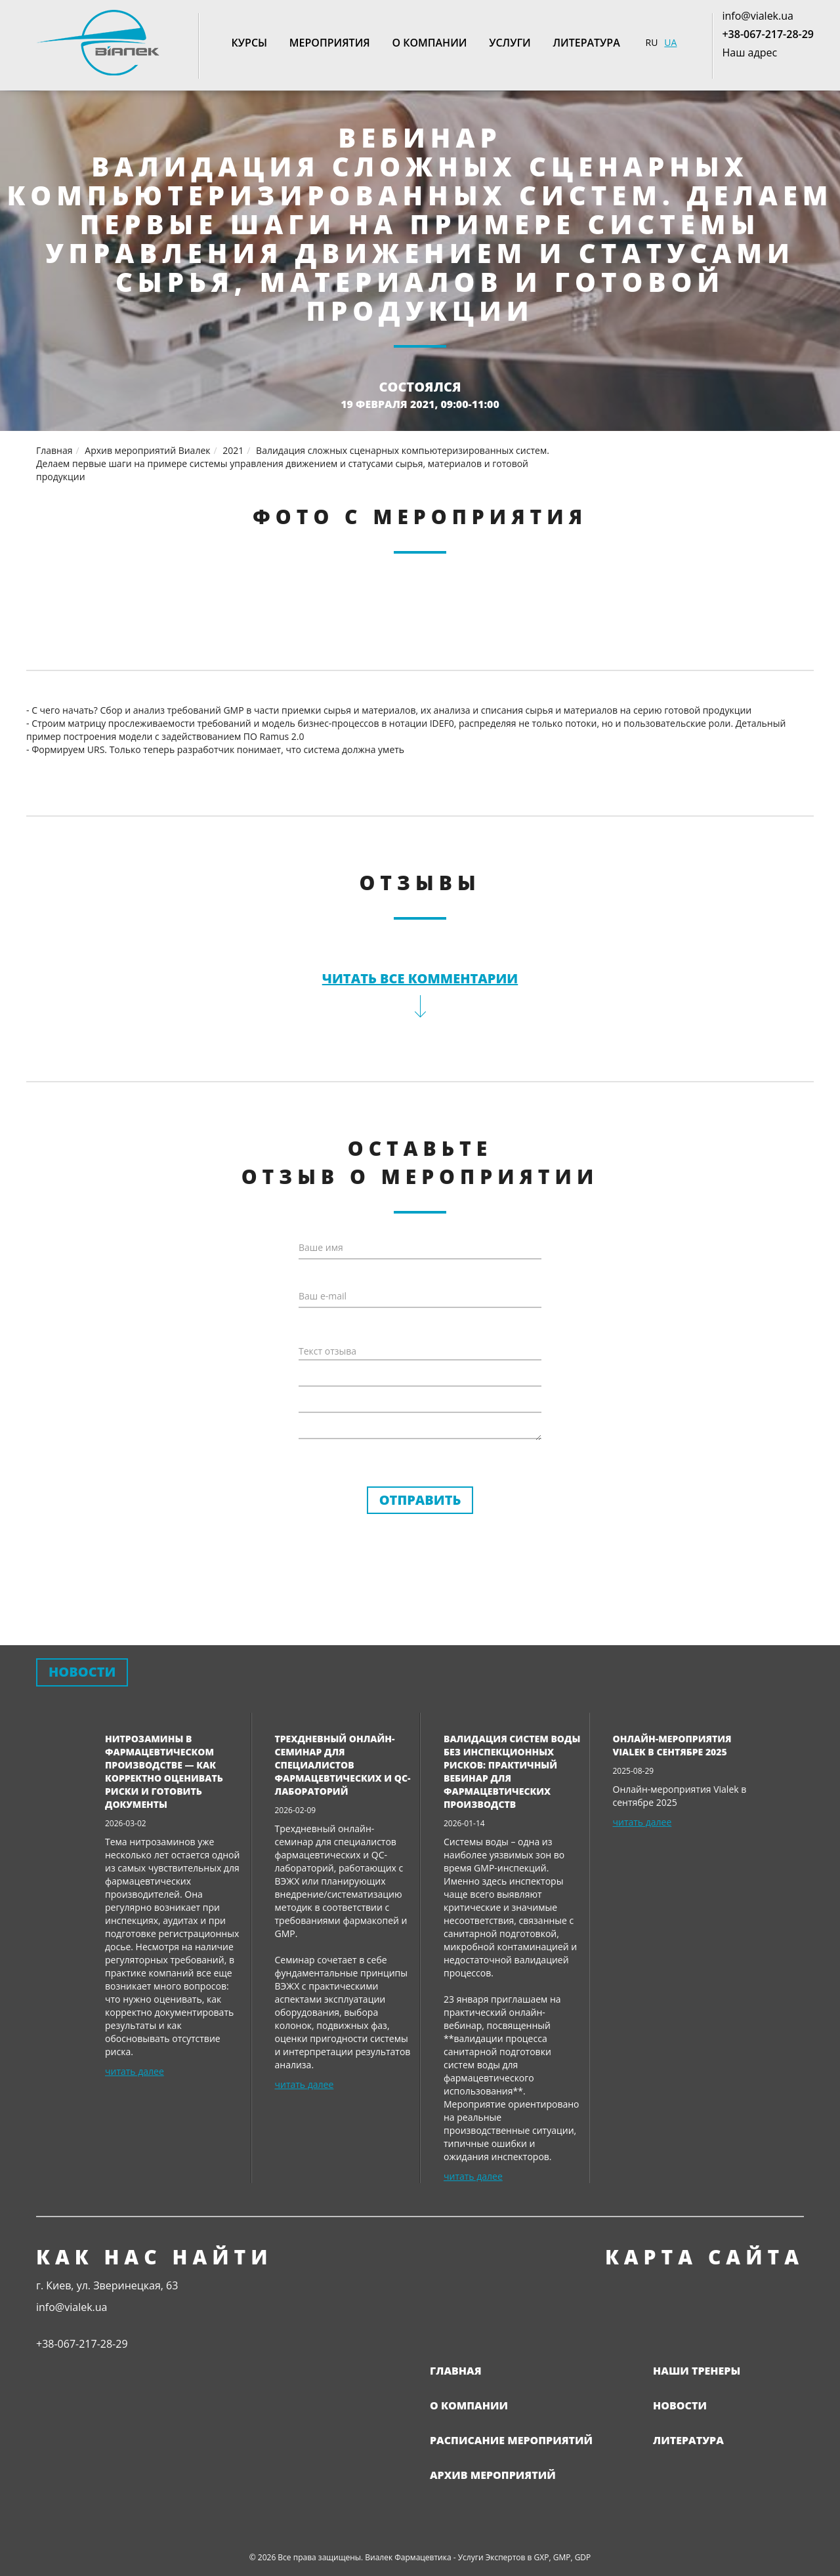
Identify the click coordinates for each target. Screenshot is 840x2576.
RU (652, 42)
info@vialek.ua (757, 16)
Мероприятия (329, 42)
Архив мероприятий (493, 2475)
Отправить (420, 1500)
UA (670, 42)
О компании (429, 42)
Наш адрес (749, 52)
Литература (586, 42)
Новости (680, 2405)
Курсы (250, 42)
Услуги (510, 42)
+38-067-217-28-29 (768, 34)
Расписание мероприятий (511, 2440)
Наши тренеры (696, 2370)
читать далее (134, 2071)
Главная (456, 2370)
